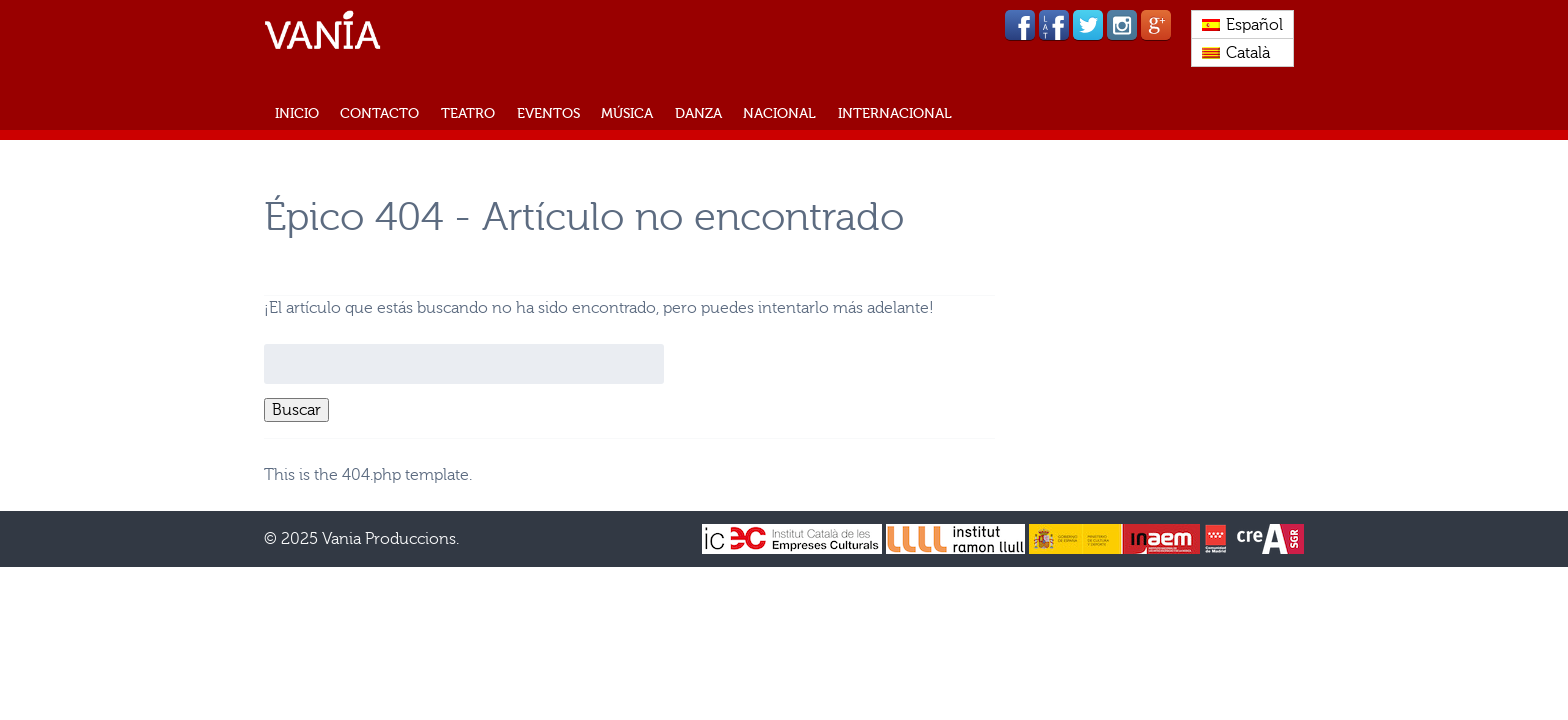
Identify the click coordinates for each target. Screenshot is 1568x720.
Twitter (1088, 25)
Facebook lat (1054, 25)
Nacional (779, 113)
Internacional (895, 113)
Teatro (468, 113)
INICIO (297, 113)
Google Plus (1156, 25)
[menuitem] (1242, 25)
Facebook (1020, 25)
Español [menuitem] (1254, 25)
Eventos (548, 113)
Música (627, 113)
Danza (698, 113)
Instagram (1122, 25)
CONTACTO (379, 113)
